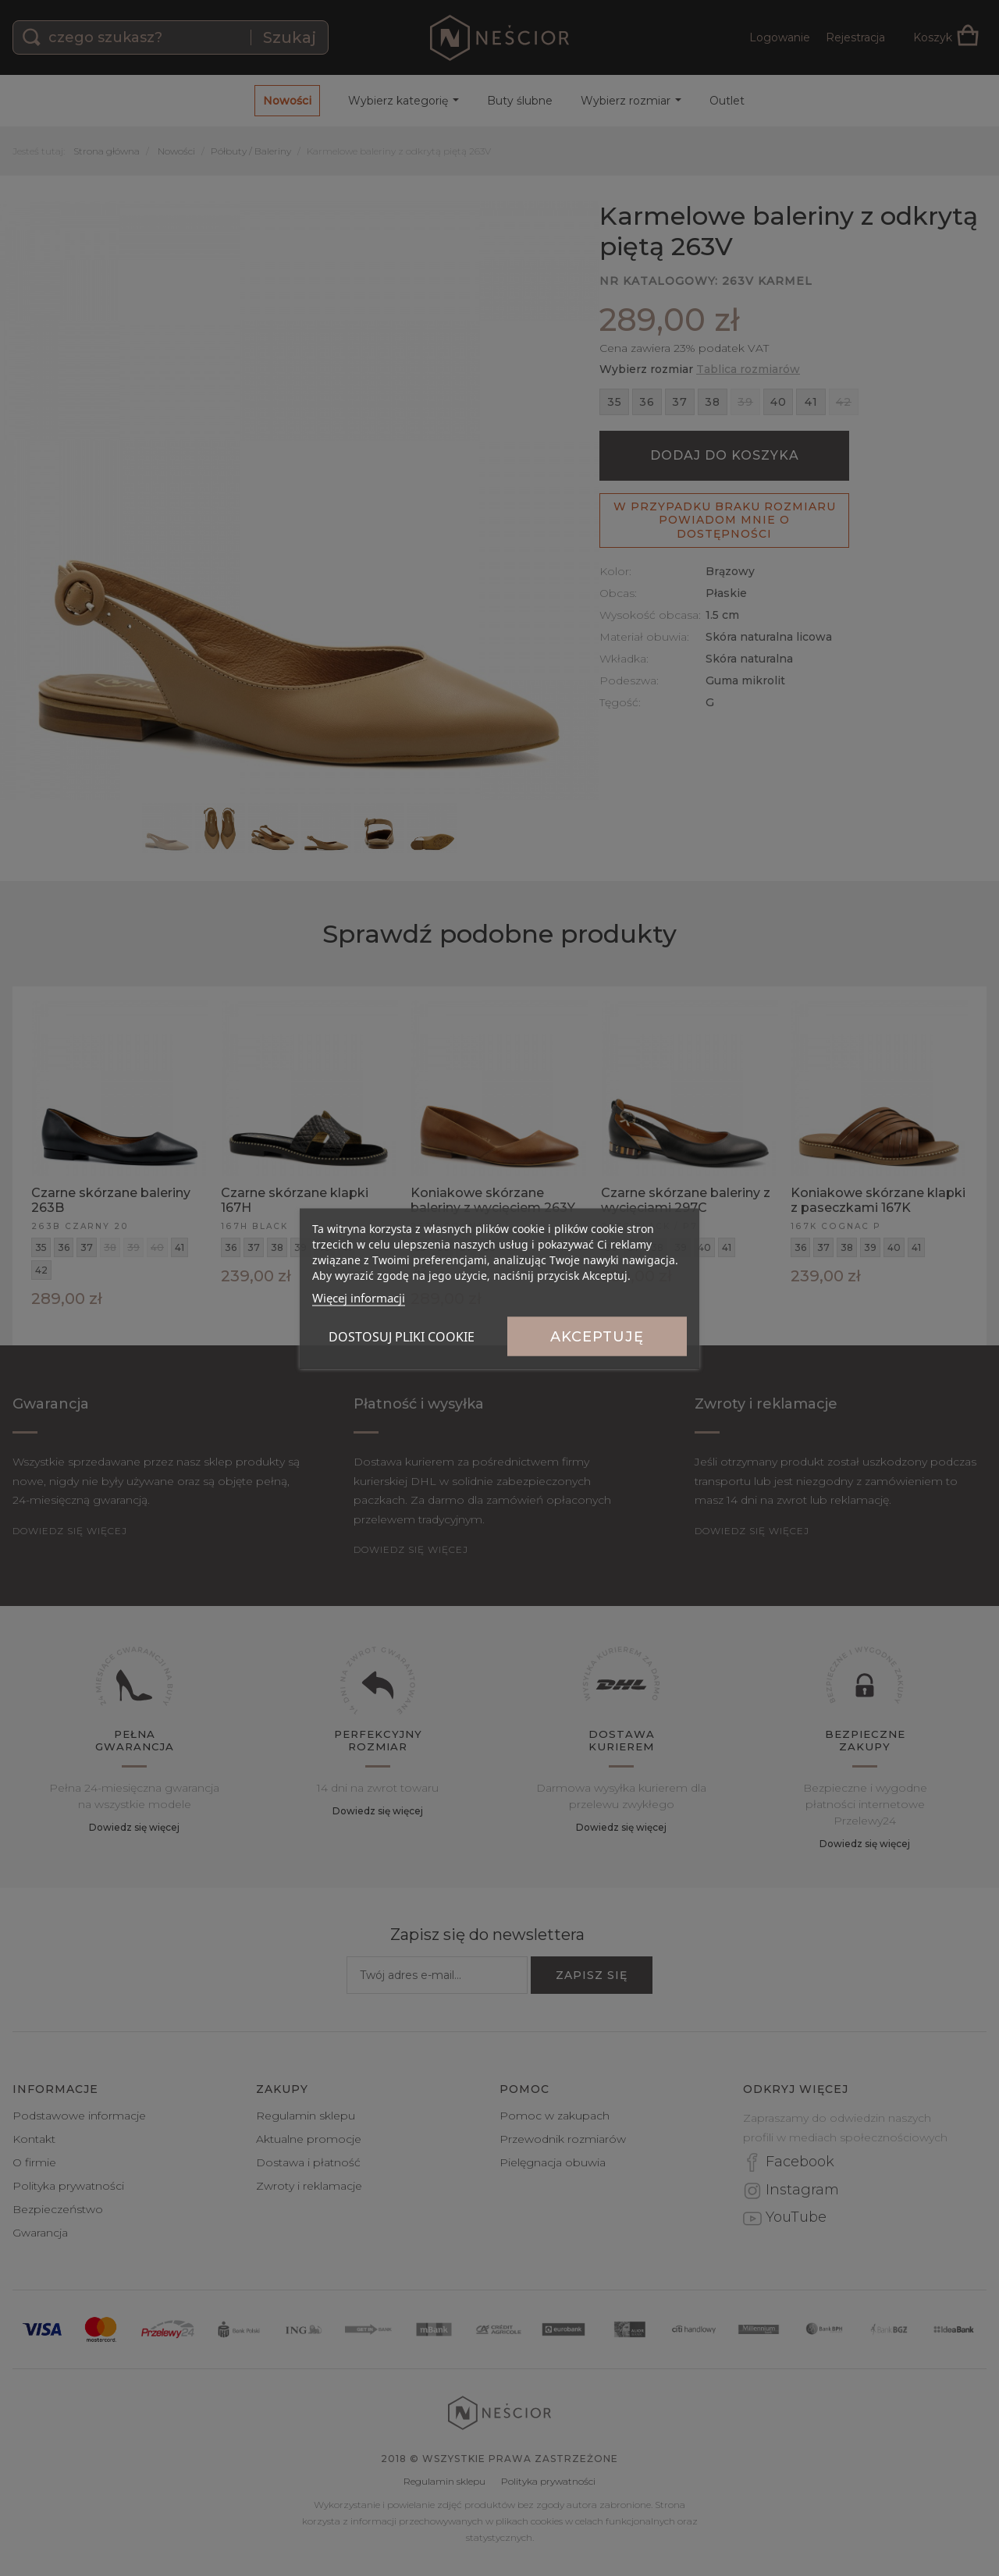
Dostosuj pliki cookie (402, 1336)
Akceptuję (597, 1336)
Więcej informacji (358, 1297)
